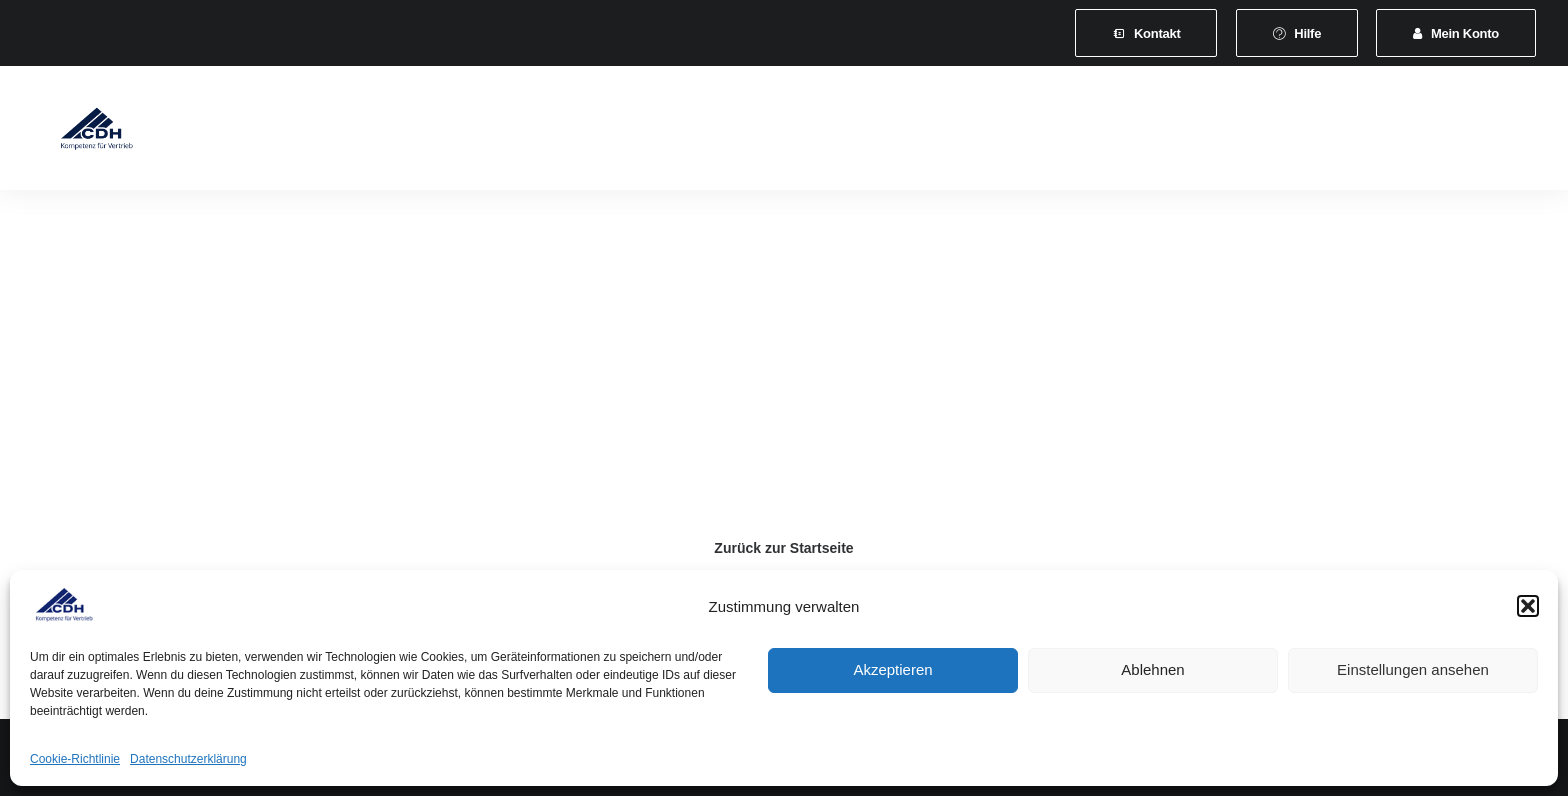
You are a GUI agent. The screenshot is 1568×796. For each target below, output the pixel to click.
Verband (343, 131)
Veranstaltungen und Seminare (743, 131)
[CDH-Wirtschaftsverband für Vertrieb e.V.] (81, 132)
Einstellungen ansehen (1413, 669)
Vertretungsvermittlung (1092, 131)
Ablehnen (1152, 669)
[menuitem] (1146, 33)
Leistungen (569, 131)
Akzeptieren (892, 669)
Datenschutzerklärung (188, 759)
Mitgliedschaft (452, 131)
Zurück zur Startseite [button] (783, 548)
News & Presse (929, 131)
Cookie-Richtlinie (75, 759)
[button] (1528, 606)
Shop (1220, 131)
